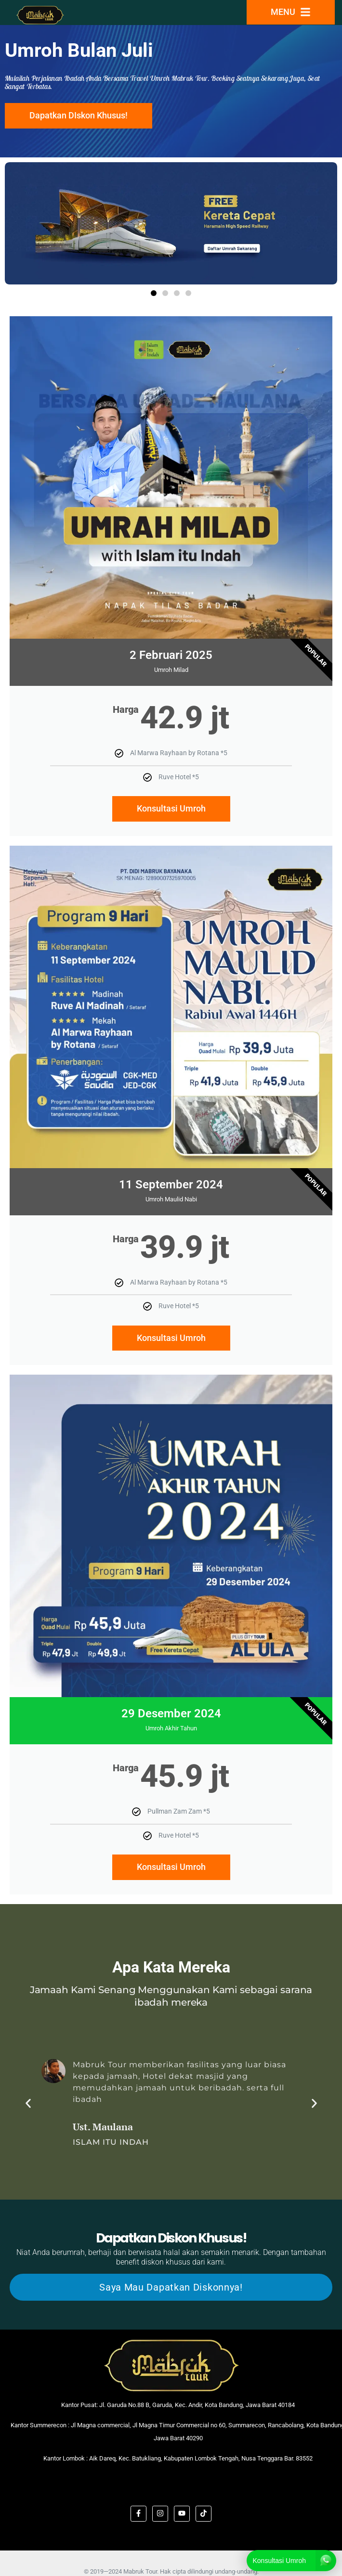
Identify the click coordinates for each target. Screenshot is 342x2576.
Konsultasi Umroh (171, 808)
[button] (154, 293)
